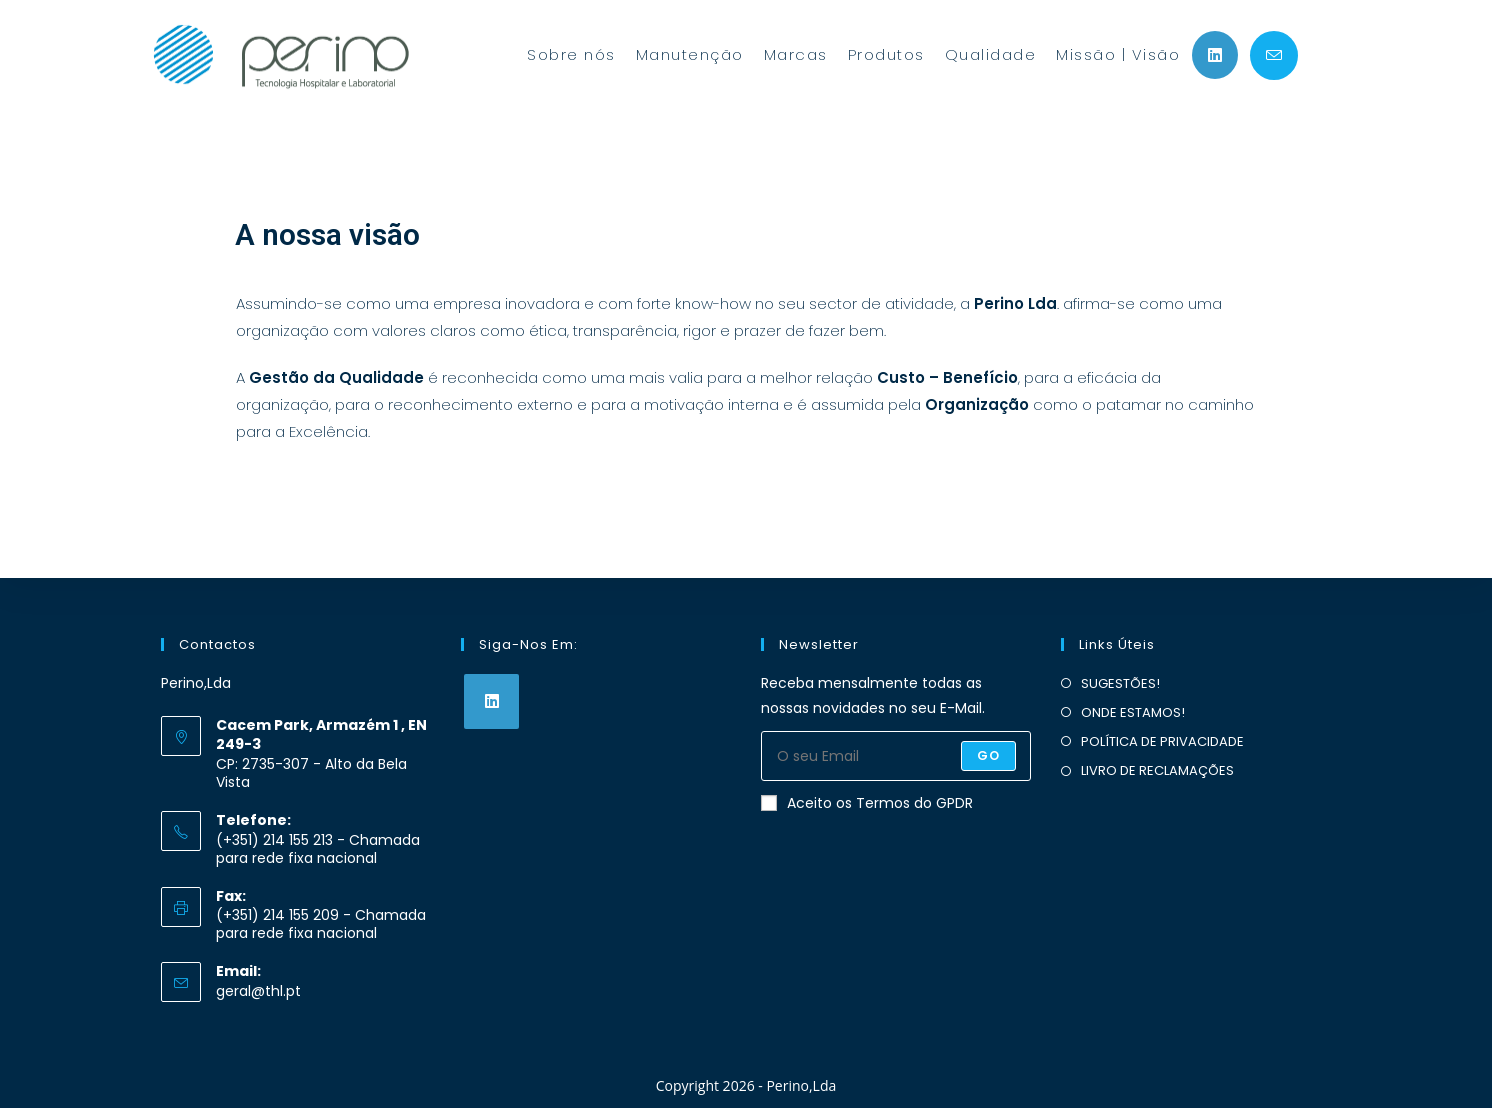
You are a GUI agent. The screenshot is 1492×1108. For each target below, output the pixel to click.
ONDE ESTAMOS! (1133, 712)
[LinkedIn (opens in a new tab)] (1215, 55)
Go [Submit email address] (988, 755)
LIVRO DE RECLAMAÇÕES (1157, 770)
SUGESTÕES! (1120, 683)
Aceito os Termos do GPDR (867, 803)
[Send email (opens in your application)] (1274, 55)
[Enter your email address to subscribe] (896, 756)
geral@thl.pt (258, 991)
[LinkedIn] (491, 701)
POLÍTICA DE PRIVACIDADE (1162, 741)
